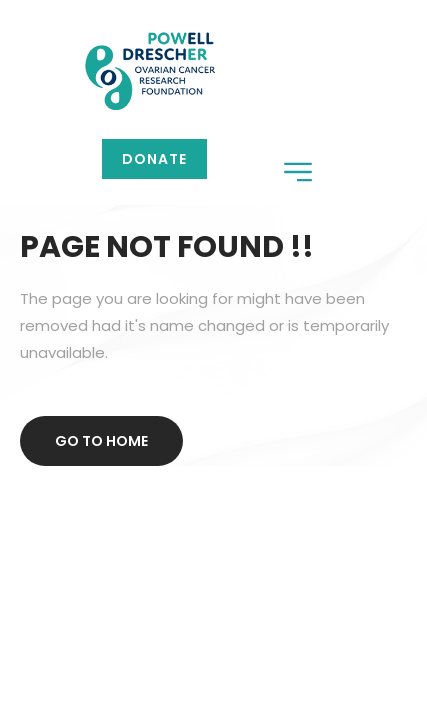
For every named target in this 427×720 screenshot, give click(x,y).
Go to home (101, 441)
